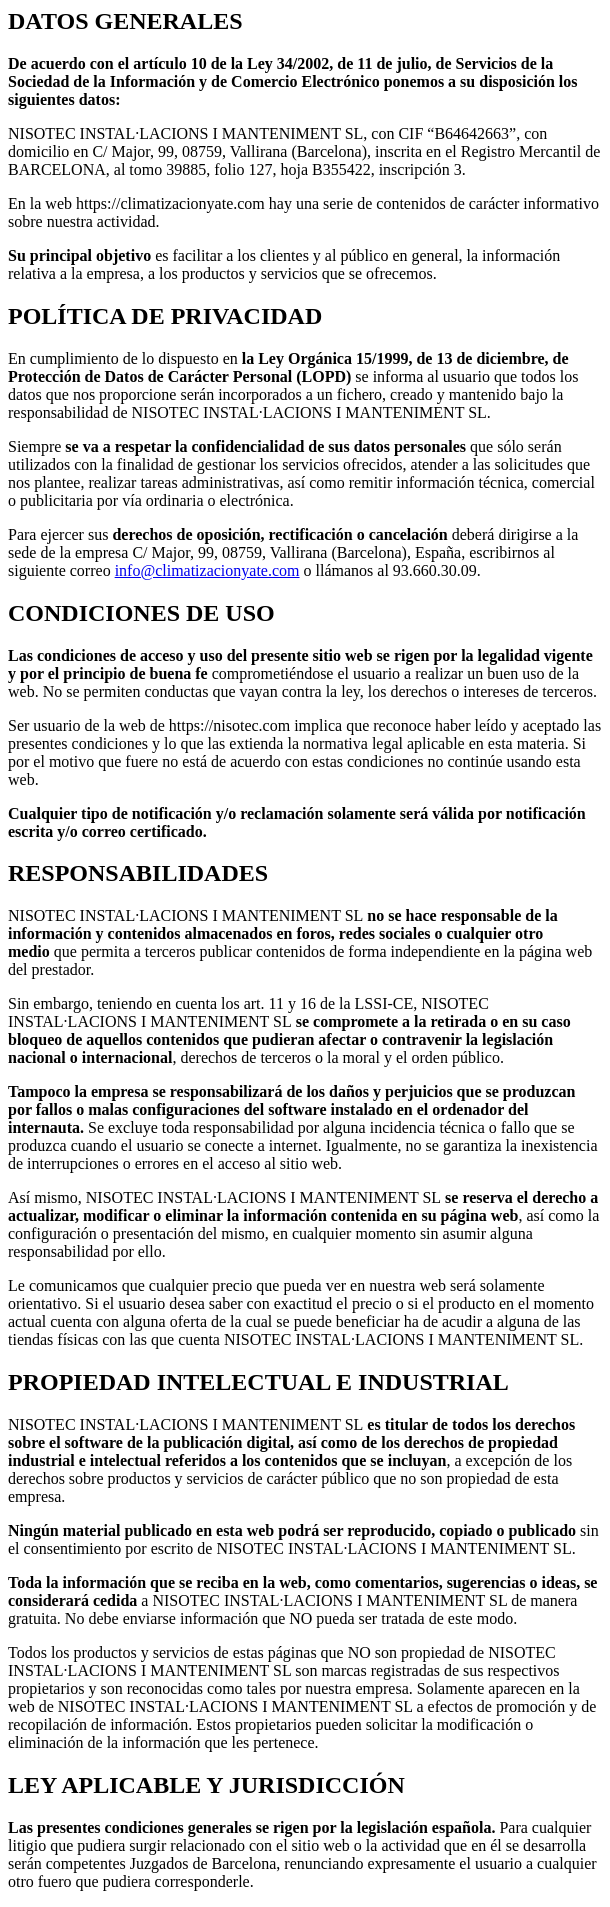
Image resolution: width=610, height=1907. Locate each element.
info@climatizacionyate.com (207, 570)
